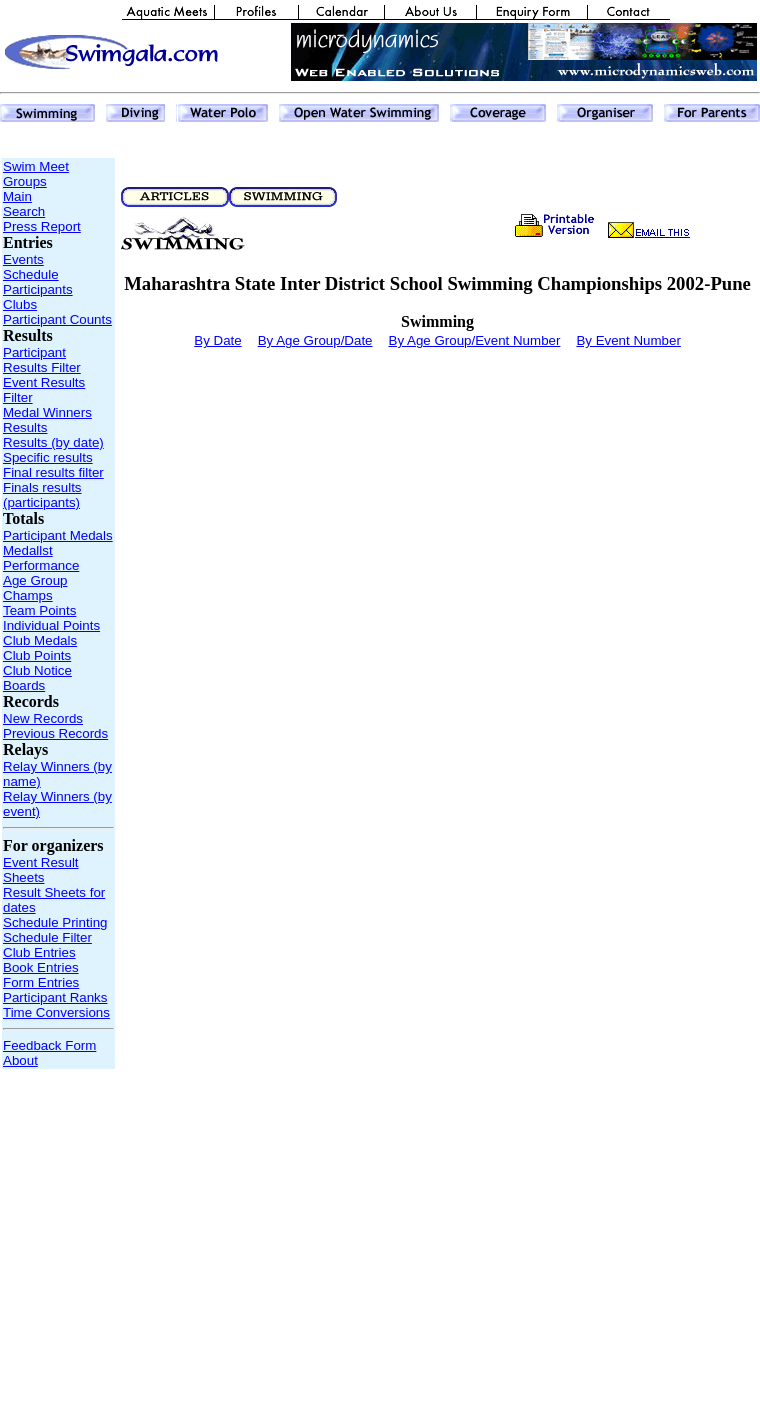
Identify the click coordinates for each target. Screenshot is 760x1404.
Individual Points (51, 625)
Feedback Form (49, 1045)
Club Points (37, 655)
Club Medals (40, 640)
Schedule (31, 274)
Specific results (48, 457)
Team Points (39, 610)
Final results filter (53, 472)
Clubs (20, 304)
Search (24, 211)
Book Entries (41, 967)
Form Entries (41, 982)
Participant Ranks (55, 997)
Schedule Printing (55, 922)
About (20, 1060)
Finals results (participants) (42, 495)
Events (23, 259)
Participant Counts (57, 319)
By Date (217, 340)
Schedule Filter (47, 937)
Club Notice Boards (37, 678)
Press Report (42, 226)
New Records (43, 718)
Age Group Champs (35, 588)
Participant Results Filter (42, 360)
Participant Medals (58, 535)
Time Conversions (56, 1012)
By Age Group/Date (315, 340)
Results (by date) (53, 442)
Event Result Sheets (41, 870)
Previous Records (55, 733)
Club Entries (39, 952)
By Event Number (628, 340)
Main (17, 196)
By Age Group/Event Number (475, 340)
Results (25, 427)
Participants (38, 289)
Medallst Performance (41, 558)
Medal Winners (47, 412)
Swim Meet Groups (36, 174)
